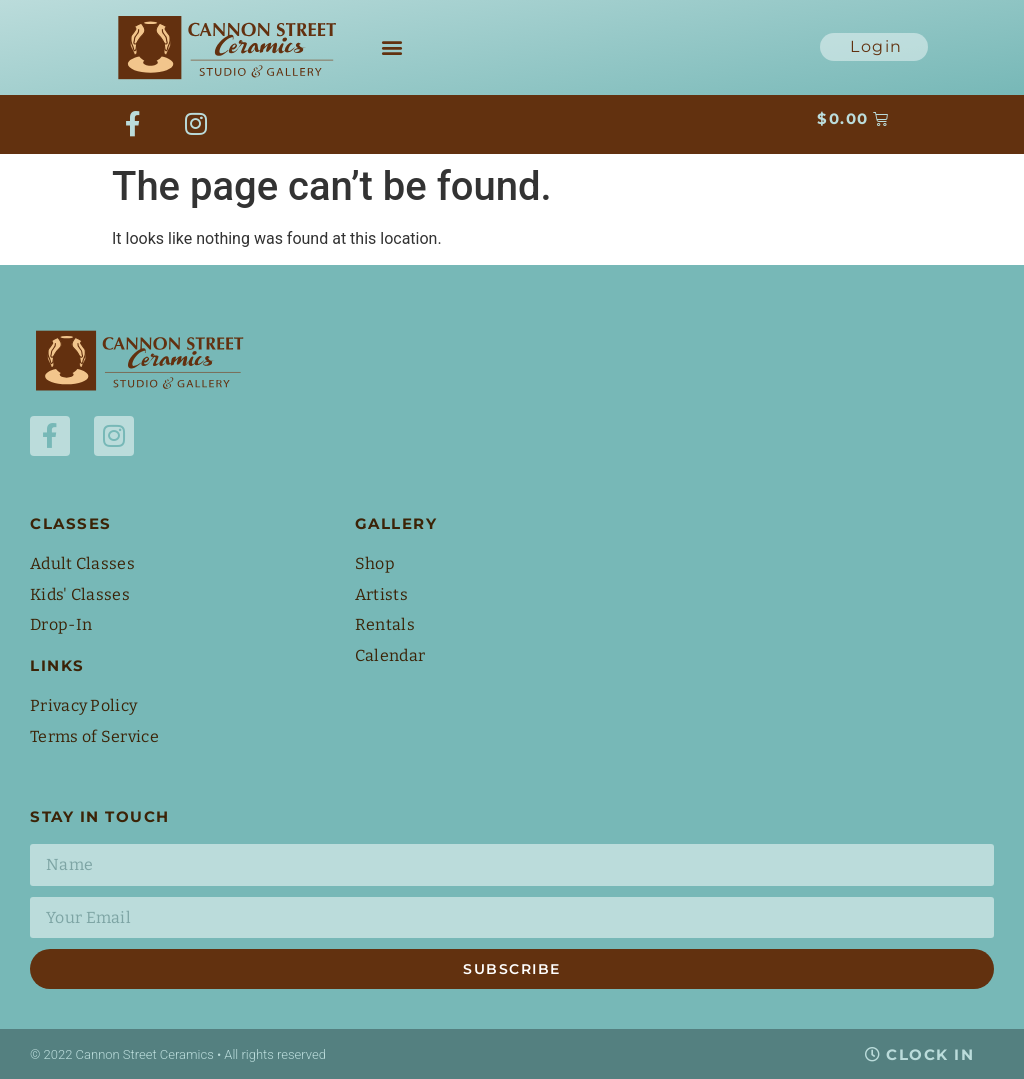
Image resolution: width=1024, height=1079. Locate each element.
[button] (391, 47)
